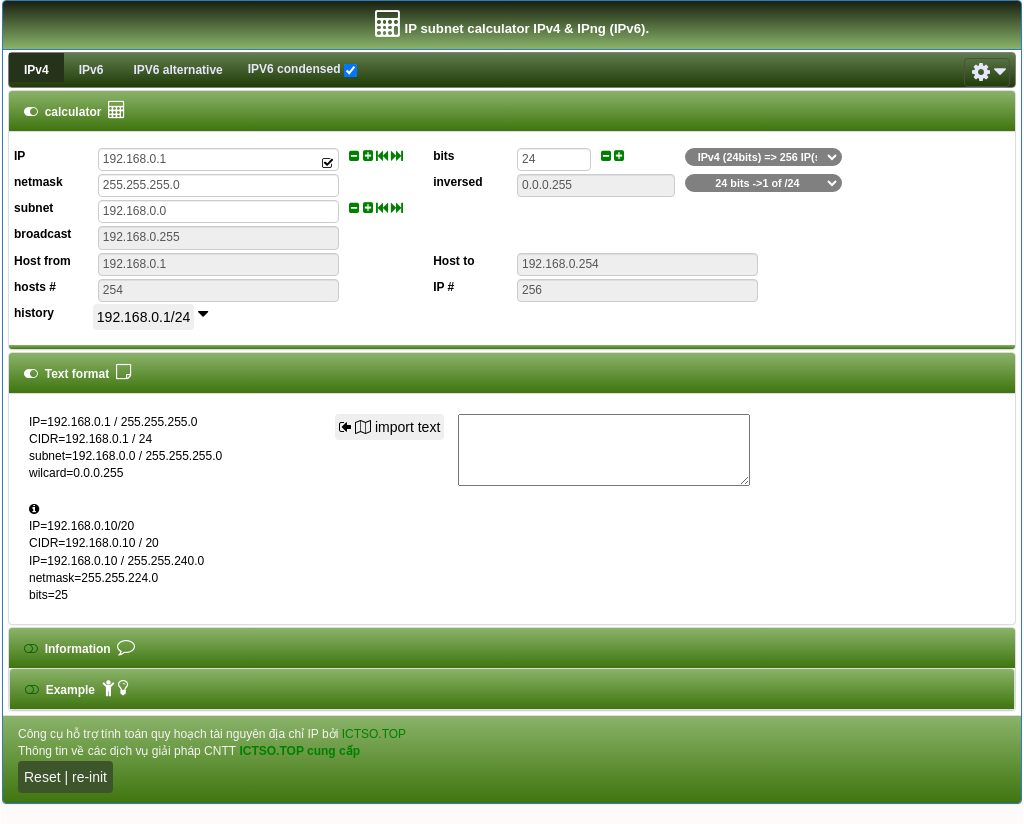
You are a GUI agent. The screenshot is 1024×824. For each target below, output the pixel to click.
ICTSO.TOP (374, 734)
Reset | (48, 777)
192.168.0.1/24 (143, 317)
